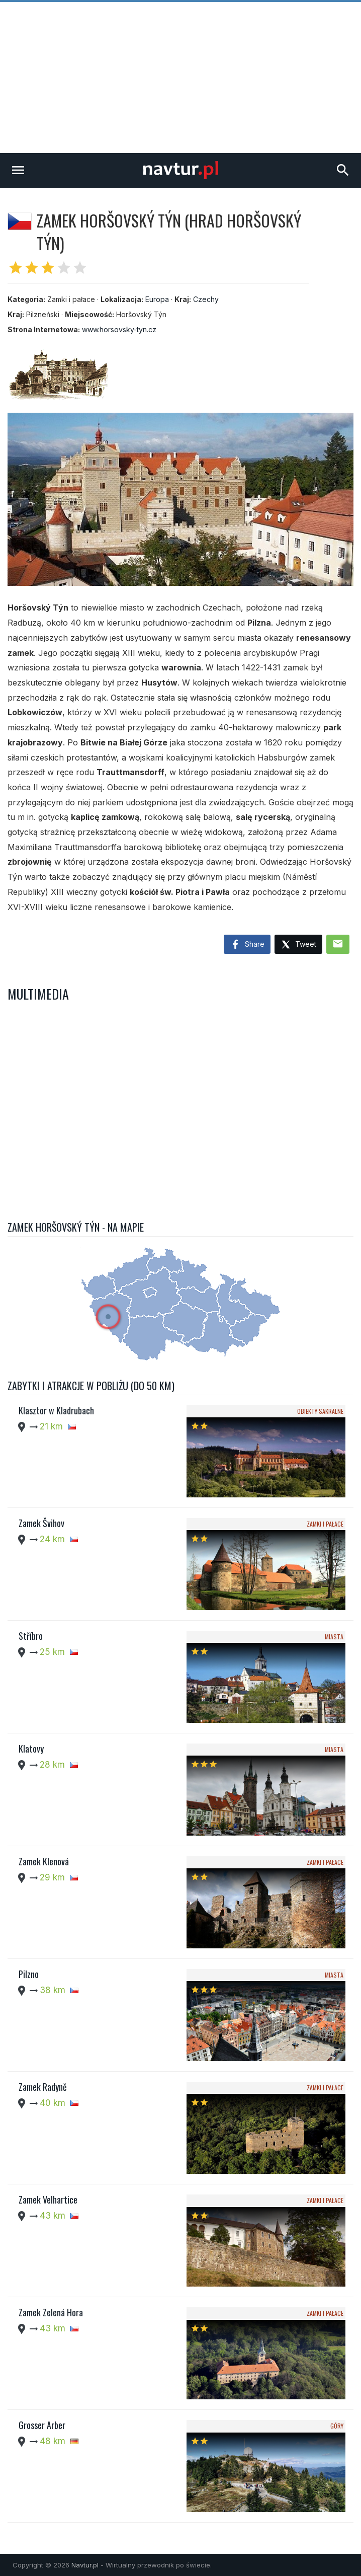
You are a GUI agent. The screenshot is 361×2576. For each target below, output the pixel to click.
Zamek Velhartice (48, 2199)
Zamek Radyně (43, 2086)
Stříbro (31, 1635)
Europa (157, 299)
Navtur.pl (85, 2565)
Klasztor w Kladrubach (56, 1410)
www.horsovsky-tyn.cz (119, 329)
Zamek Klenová (44, 1861)
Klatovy (31, 1748)
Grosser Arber (42, 2425)
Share (247, 944)
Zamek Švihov (41, 1523)
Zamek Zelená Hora (51, 2312)
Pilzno (29, 1974)
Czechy (206, 299)
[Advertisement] (180, 77)
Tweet (298, 945)
